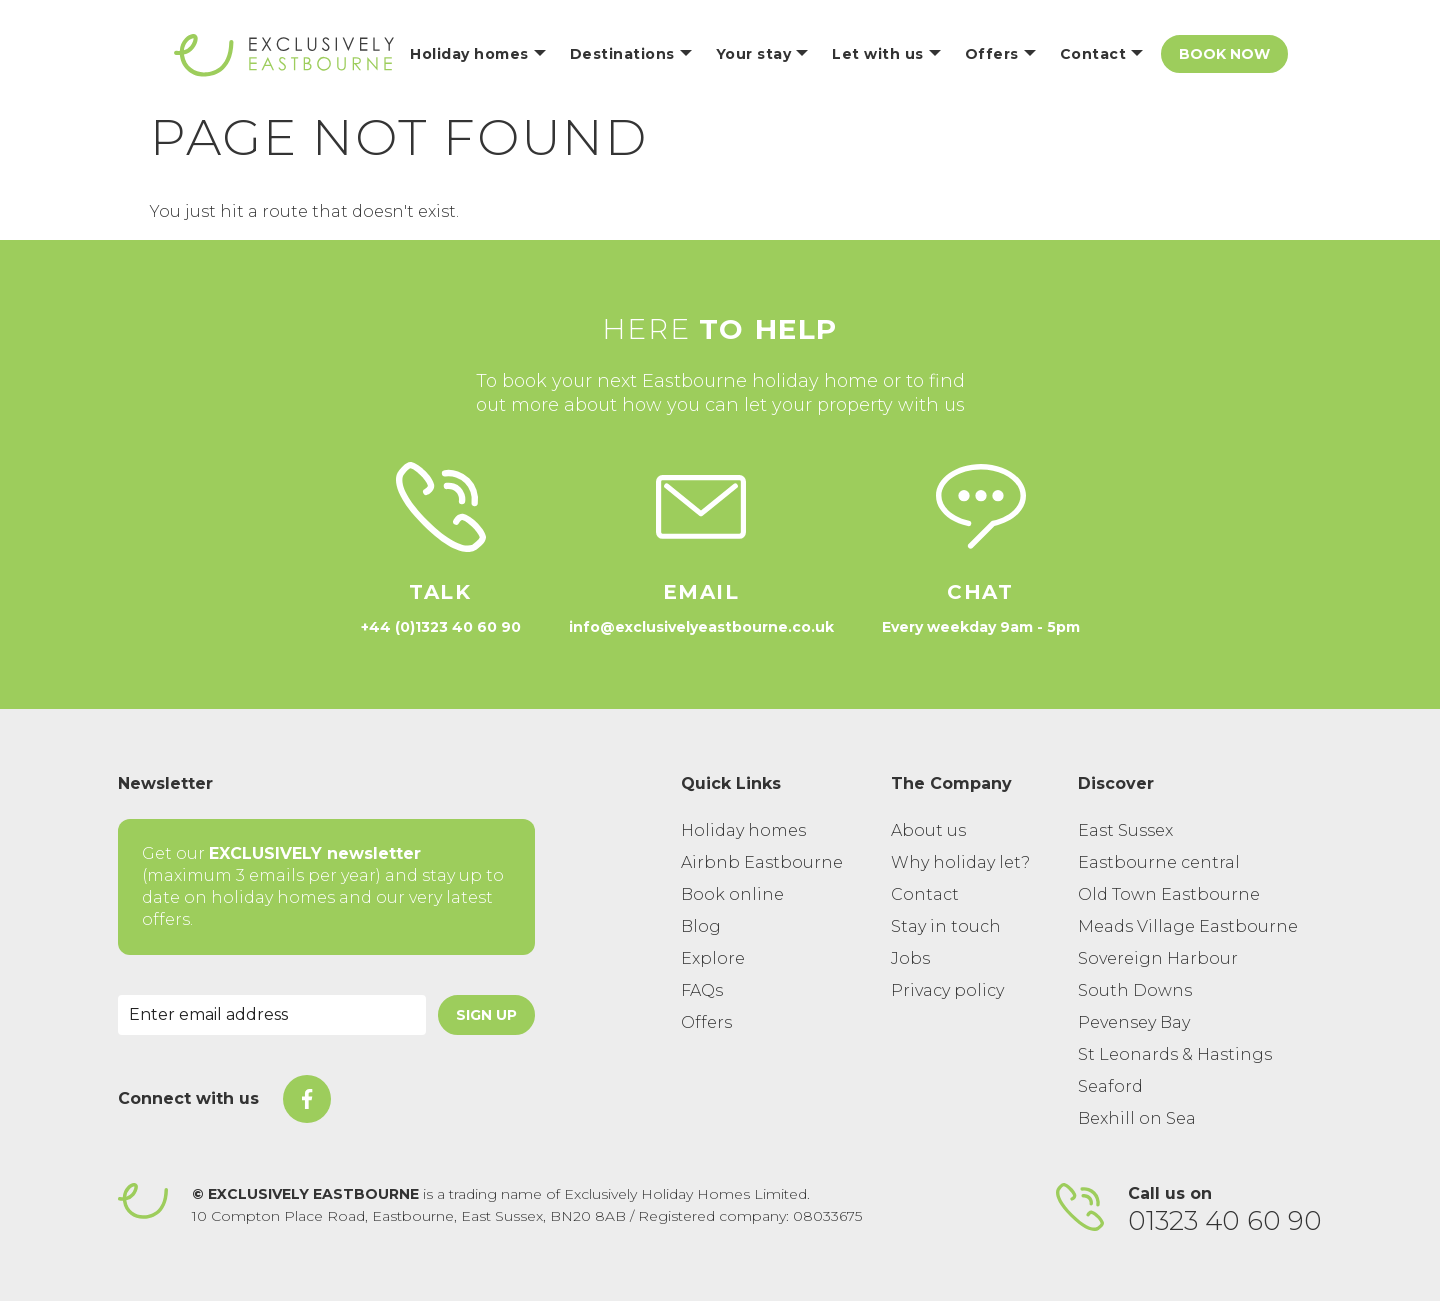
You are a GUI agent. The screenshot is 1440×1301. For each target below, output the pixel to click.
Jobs (910, 958)
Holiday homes (743, 830)
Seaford (1110, 1086)
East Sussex (1125, 830)
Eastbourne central (1159, 862)
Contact (925, 894)
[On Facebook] (307, 1099)
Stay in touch (946, 926)
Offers (706, 1022)
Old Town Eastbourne (1169, 894)
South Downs (1135, 990)
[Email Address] (272, 1015)
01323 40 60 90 (1225, 1221)
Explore (713, 958)
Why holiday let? (960, 862)
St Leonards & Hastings (1175, 1054)
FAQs (702, 990)
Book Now (1224, 54)
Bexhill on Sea (1137, 1118)
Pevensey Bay (1134, 1022)
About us (928, 830)
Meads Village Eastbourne (1188, 926)
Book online (732, 894)
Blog (701, 926)
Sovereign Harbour (1158, 958)
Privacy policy (947, 990)
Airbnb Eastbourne (762, 862)
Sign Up (486, 1015)
